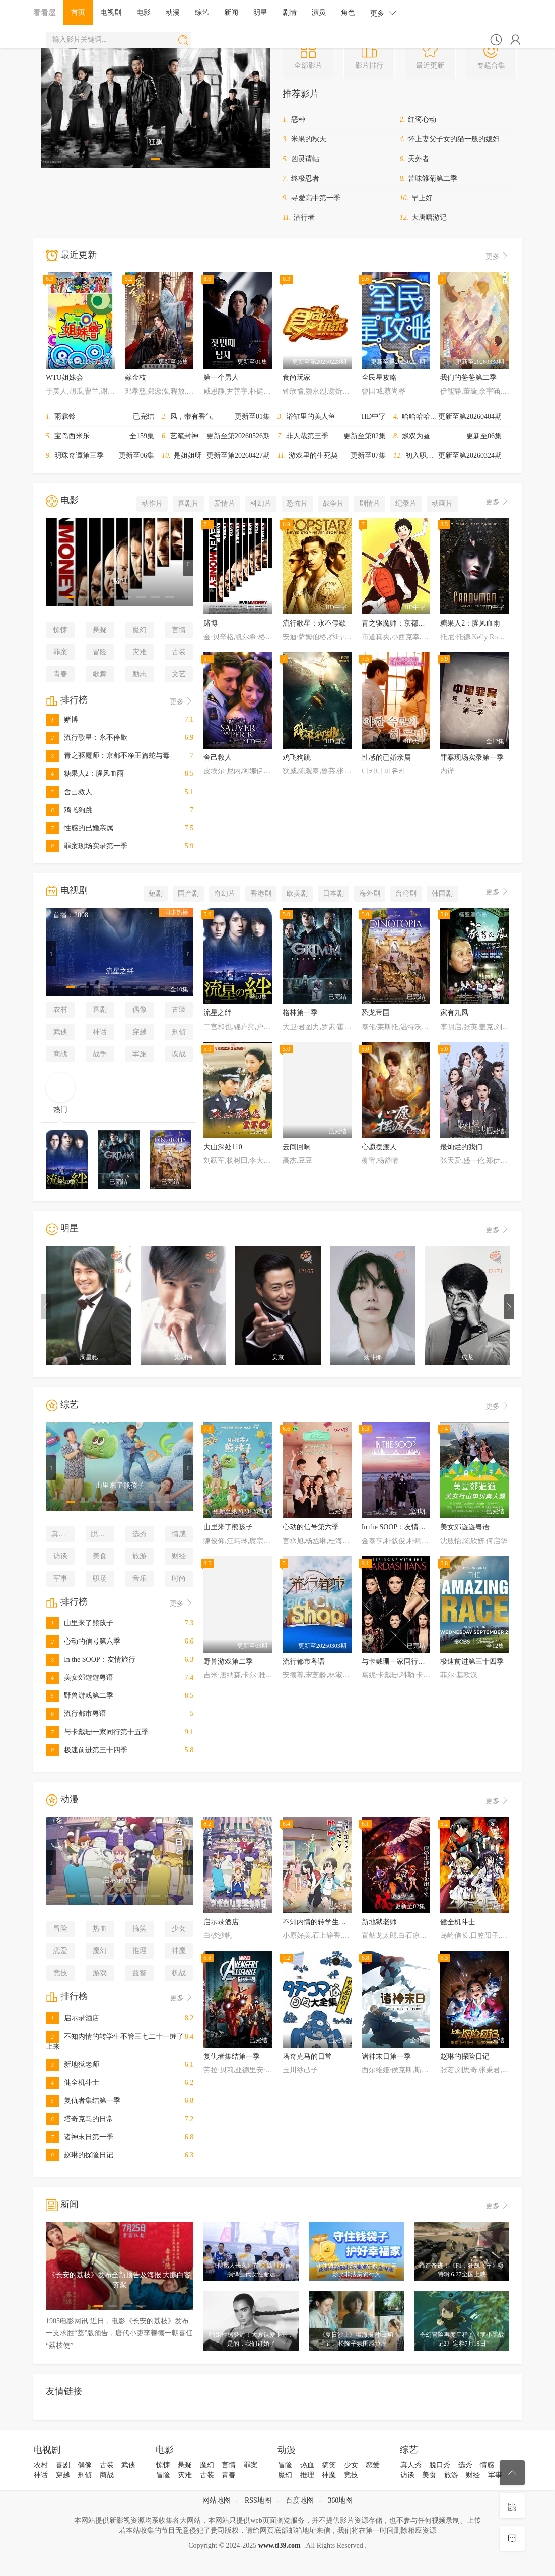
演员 (319, 12)
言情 (179, 630)
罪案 (60, 652)
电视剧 (110, 12)
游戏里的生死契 (313, 455)
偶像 (139, 1009)
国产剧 (188, 893)
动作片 (152, 503)
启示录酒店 (72, 2018)
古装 (179, 652)
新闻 (231, 12)
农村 (60, 1009)
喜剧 (100, 1009)
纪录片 (406, 503)
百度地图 (300, 2500)
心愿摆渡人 (379, 1147)
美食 (100, 1556)
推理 (139, 1951)
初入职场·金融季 (431, 455)
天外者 (418, 159)
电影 (143, 12)
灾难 (139, 652)
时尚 (179, 1578)
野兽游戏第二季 (79, 1695)
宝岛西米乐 (72, 436)
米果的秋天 (308, 139)
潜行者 (304, 217)
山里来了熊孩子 (79, 1623)
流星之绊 (217, 1013)
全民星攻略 (379, 377)
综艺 (202, 12)
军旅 (139, 1054)
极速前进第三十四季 (86, 1750)
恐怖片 (297, 503)
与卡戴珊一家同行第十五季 (97, 1732)
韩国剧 (442, 893)
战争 (100, 1054)
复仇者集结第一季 (83, 2100)
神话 (100, 1032)
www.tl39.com (279, 2545)
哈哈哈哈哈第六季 (430, 416)
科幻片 (260, 503)
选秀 (139, 1534)
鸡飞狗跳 (69, 810)
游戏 (100, 1973)
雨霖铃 (65, 416)
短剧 (156, 893)
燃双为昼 (416, 436)
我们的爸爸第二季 (468, 377)
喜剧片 (188, 503)
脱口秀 (101, 1534)
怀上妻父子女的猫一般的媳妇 (454, 139)
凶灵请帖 (305, 159)
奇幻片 (224, 893)
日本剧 (333, 893)
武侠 (60, 1032)
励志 (139, 674)
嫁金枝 (135, 377)
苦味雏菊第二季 (432, 178)
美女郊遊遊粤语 (79, 1677)
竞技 (60, 1973)
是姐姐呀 (188, 455)
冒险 (100, 652)
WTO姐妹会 (64, 377)
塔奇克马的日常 (79, 2119)
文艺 (179, 674)
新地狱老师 (72, 2064)
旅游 (139, 1556)
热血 (100, 1928)
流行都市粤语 (76, 1714)
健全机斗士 (72, 2082)
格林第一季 (300, 1013)
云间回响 (297, 1147)
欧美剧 (297, 893)
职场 (100, 1578)
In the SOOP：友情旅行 (90, 1659)
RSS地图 (258, 2500)
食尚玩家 (297, 377)
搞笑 (139, 1928)
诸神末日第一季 (79, 2137)
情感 (179, 1534)
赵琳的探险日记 (79, 2155)
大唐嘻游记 (429, 217)
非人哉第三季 (307, 436)
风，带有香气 (191, 416)
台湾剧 (406, 893)
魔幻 (139, 630)
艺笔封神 (184, 436)
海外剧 (369, 893)
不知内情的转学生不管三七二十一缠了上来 (350, 1922)
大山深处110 (222, 1147)
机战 (179, 1973)
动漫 (173, 12)
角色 (348, 12)
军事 (60, 1578)
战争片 (333, 503)
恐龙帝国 (376, 1013)
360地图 (340, 2500)
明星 (260, 12)
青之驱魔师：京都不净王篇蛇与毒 (108, 755)
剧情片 (369, 503)
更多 (383, 13)
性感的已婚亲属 (79, 828)
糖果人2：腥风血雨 (85, 773)
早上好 (422, 198)
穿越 (139, 1032)
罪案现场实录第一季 (86, 846)
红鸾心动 (422, 119)
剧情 (290, 12)
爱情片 (224, 503)
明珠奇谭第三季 (79, 455)
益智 (139, 1973)
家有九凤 (454, 1013)
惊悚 (60, 630)
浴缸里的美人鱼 (310, 416)
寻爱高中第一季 (315, 198)
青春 (60, 674)
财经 (179, 1556)
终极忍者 (305, 178)
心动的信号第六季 (83, 1641)
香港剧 (260, 893)
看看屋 (44, 12)
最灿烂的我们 (461, 1147)
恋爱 (60, 1951)
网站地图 (216, 2500)
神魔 (179, 1951)
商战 (60, 1054)
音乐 (139, 1578)
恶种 (298, 119)
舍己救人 (69, 792)
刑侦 (179, 1032)
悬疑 (100, 630)
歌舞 (100, 674)
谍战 (179, 1054)
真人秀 (62, 1534)
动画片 (442, 503)
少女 (179, 1928)
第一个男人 (221, 377)
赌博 (62, 719)
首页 (78, 12)
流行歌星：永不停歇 (86, 737)
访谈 (60, 1556)
